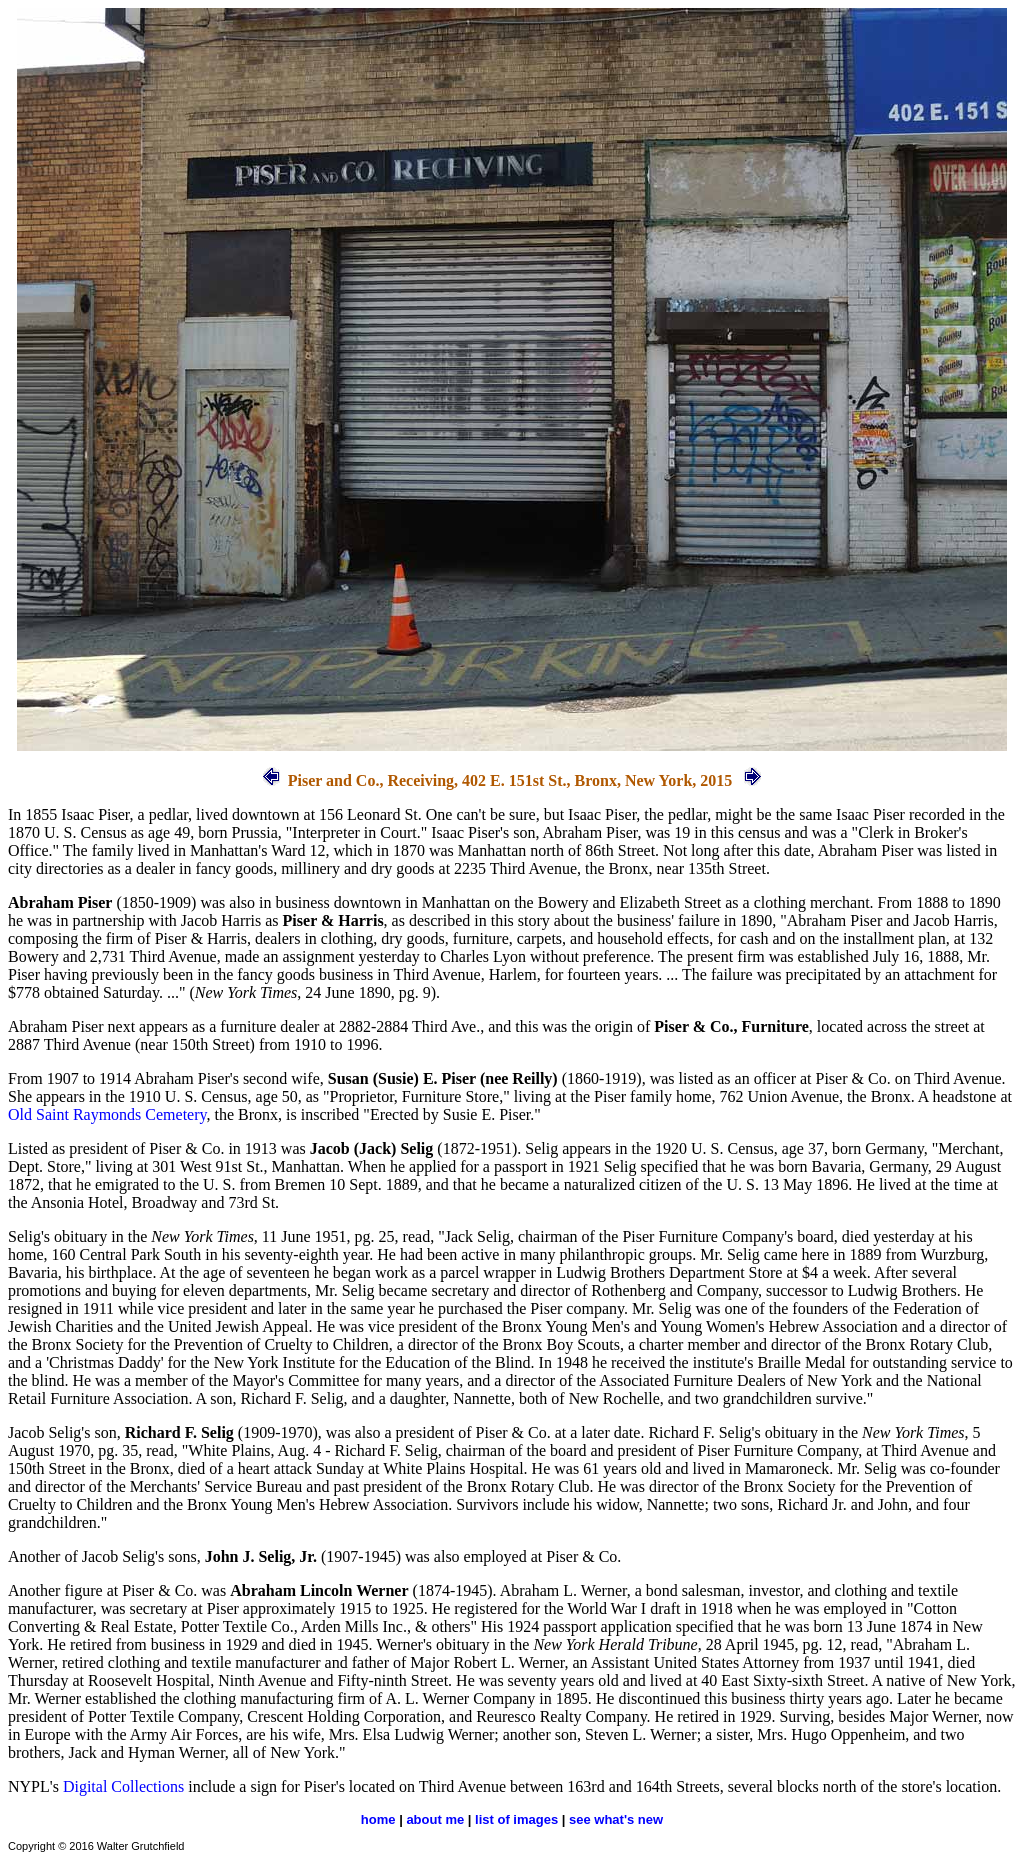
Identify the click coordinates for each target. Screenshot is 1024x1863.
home (378, 1819)
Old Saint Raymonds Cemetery (107, 1114)
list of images (516, 1819)
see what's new (616, 1819)
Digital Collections (123, 1786)
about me (435, 1819)
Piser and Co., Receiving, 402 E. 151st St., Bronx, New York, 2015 (510, 780)
